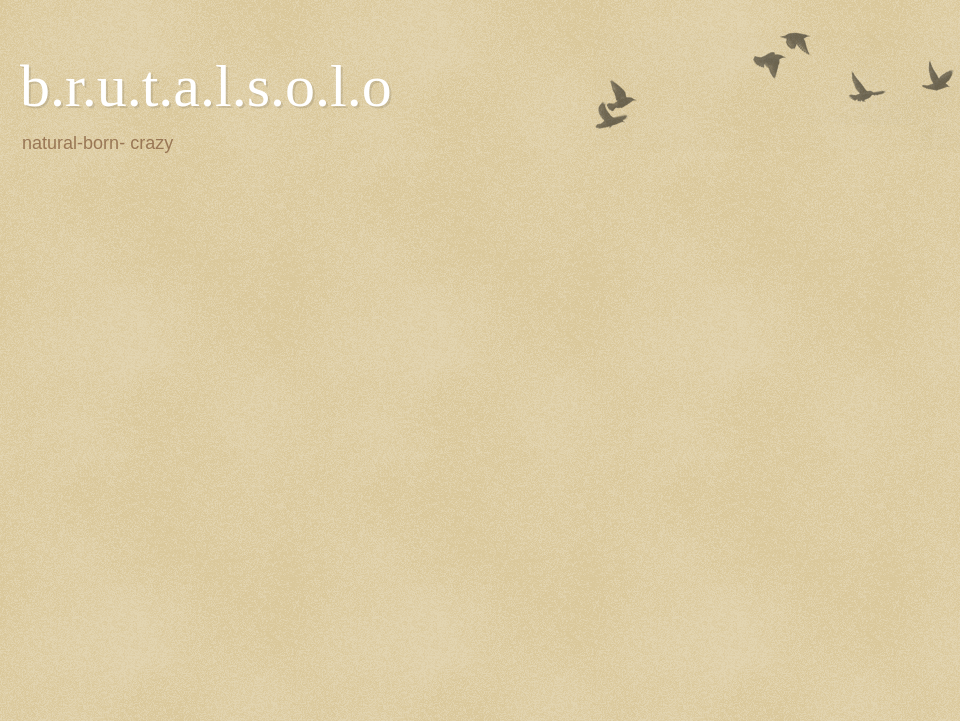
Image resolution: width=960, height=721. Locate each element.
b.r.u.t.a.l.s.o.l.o (206, 86)
